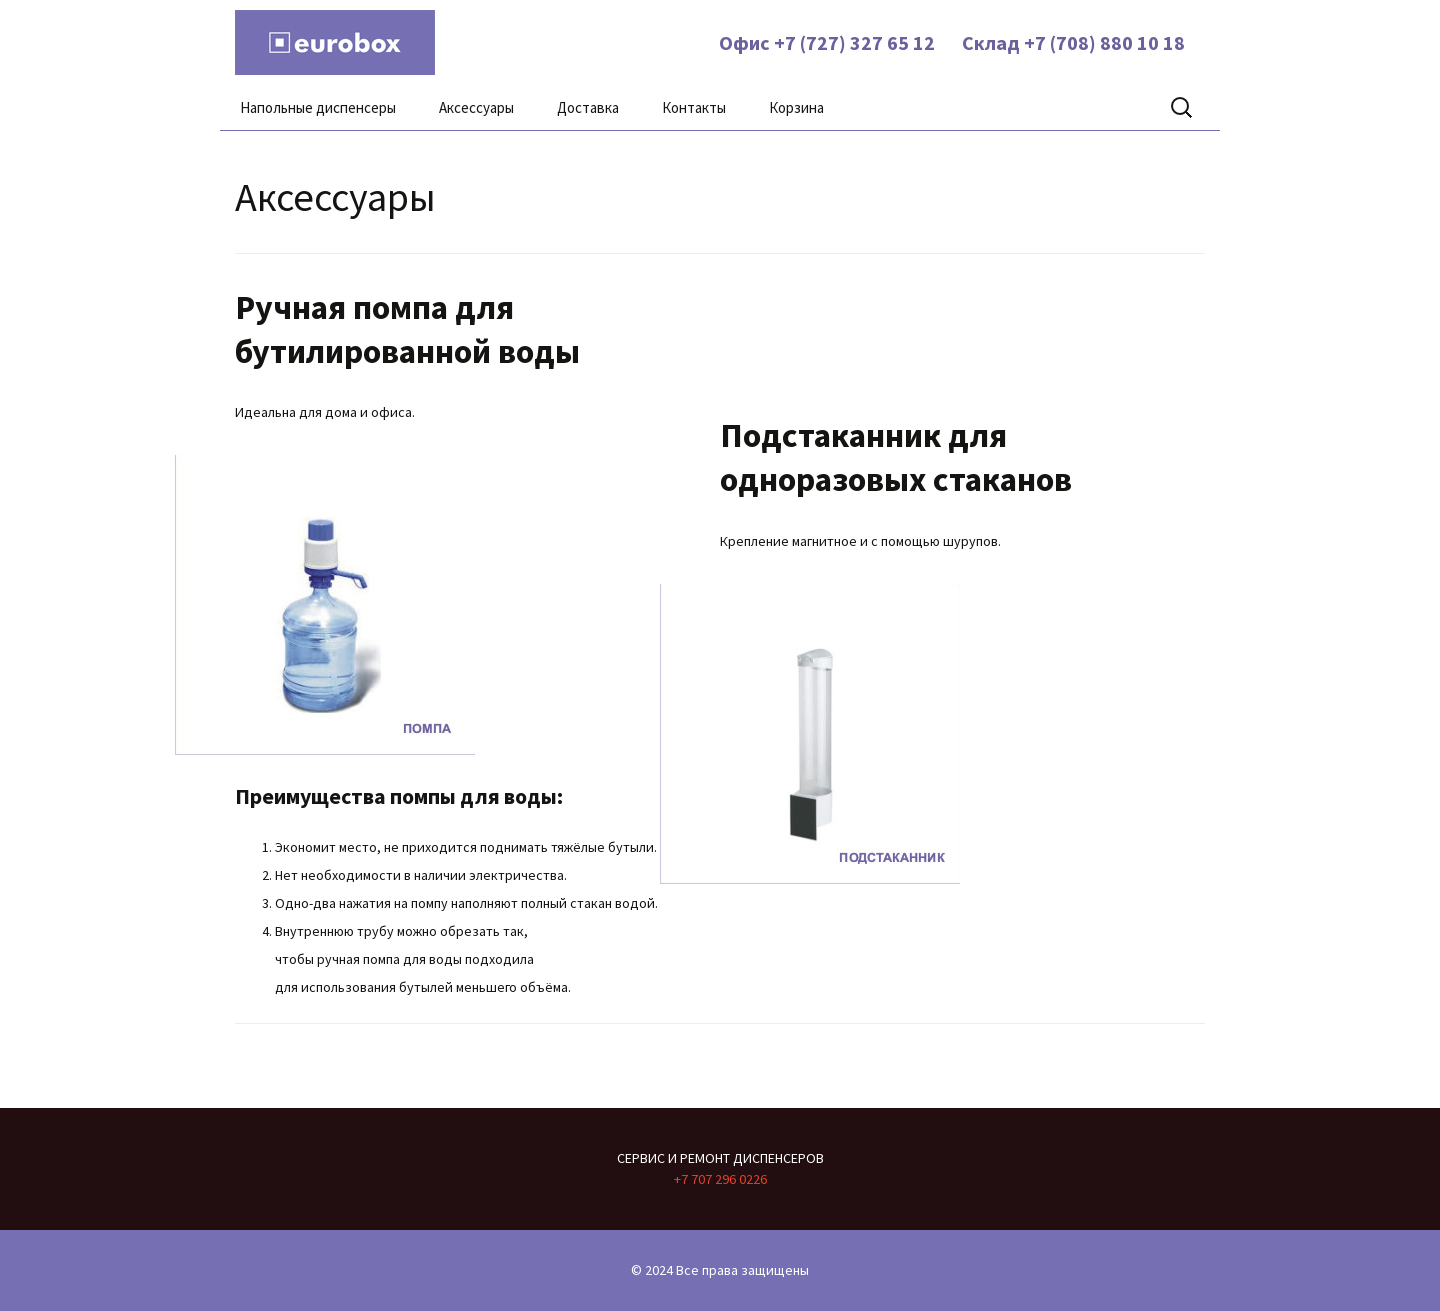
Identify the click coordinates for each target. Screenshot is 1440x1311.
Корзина (796, 107)
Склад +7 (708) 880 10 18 (1071, 42)
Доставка (588, 107)
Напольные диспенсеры (318, 107)
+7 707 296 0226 (720, 1179)
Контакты (694, 107)
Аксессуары (476, 107)
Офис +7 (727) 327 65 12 (825, 42)
